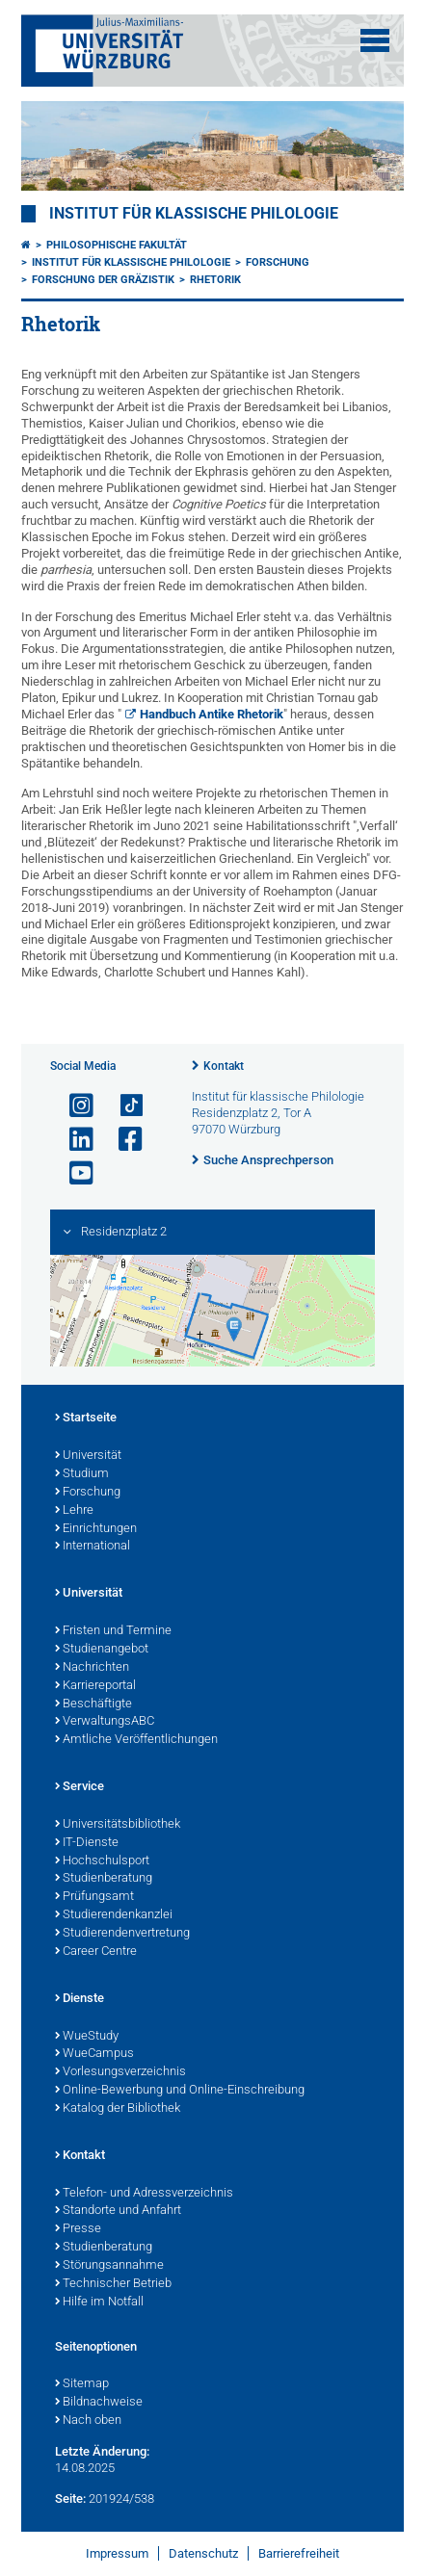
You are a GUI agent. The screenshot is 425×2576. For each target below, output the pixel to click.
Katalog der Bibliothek (117, 2109)
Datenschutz (203, 2553)
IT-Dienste (87, 1843)
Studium (82, 1474)
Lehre (74, 1511)
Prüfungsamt (94, 1897)
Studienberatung (103, 1878)
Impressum (117, 2553)
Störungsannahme (109, 2266)
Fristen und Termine (113, 1631)
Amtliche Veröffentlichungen (136, 1740)
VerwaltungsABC (104, 1721)
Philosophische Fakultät (116, 245)
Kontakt (223, 1066)
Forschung (277, 262)
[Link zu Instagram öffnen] (73, 1106)
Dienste (79, 1999)
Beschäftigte (93, 1704)
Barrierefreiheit (298, 2553)
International (92, 1546)
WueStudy (87, 2036)
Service (79, 1787)
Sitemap (82, 2384)
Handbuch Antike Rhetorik (211, 714)
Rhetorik (215, 279)
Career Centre (96, 1952)
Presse (78, 2229)
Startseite (86, 1418)
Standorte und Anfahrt (118, 2211)
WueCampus (94, 2054)
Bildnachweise (99, 2402)
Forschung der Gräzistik (103, 279)
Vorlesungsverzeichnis (120, 2072)
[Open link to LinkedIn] (73, 1140)
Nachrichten (92, 1668)
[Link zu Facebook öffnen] (122, 1140)
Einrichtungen (96, 1529)
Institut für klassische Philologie (193, 213)
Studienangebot (101, 1649)
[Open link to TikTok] (122, 1106)
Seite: (70, 2498)
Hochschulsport (102, 1861)
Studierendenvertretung (122, 1933)
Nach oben (88, 2421)
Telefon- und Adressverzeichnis (144, 2193)
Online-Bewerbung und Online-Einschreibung (180, 2090)
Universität (88, 1456)
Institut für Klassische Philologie (131, 262)
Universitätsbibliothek (117, 1825)
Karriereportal (95, 1686)
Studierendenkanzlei (114, 1915)
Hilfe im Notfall (99, 2302)
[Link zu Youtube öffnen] (73, 1173)
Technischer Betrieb (113, 2284)
